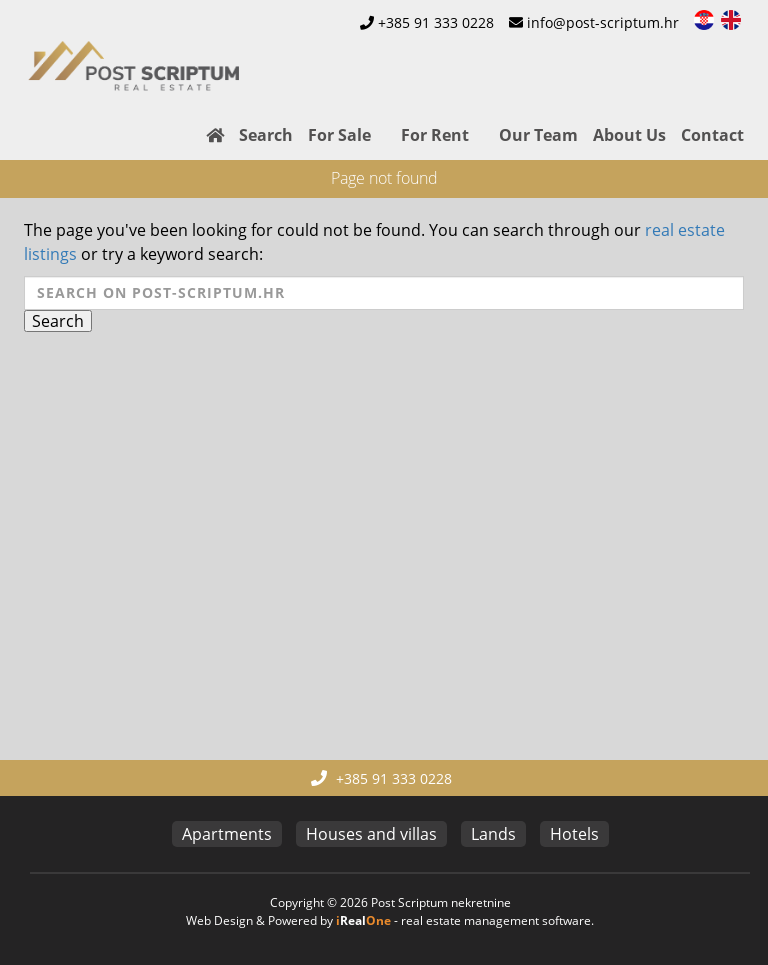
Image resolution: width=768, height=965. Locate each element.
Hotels (574, 834)
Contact (712, 135)
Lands (493, 834)
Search (266, 135)
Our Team (538, 135)
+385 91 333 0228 (436, 22)
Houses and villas (371, 834)
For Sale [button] (339, 135)
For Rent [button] (435, 135)
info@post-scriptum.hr (603, 22)
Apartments (227, 834)
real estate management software (496, 920)
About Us (629, 135)
